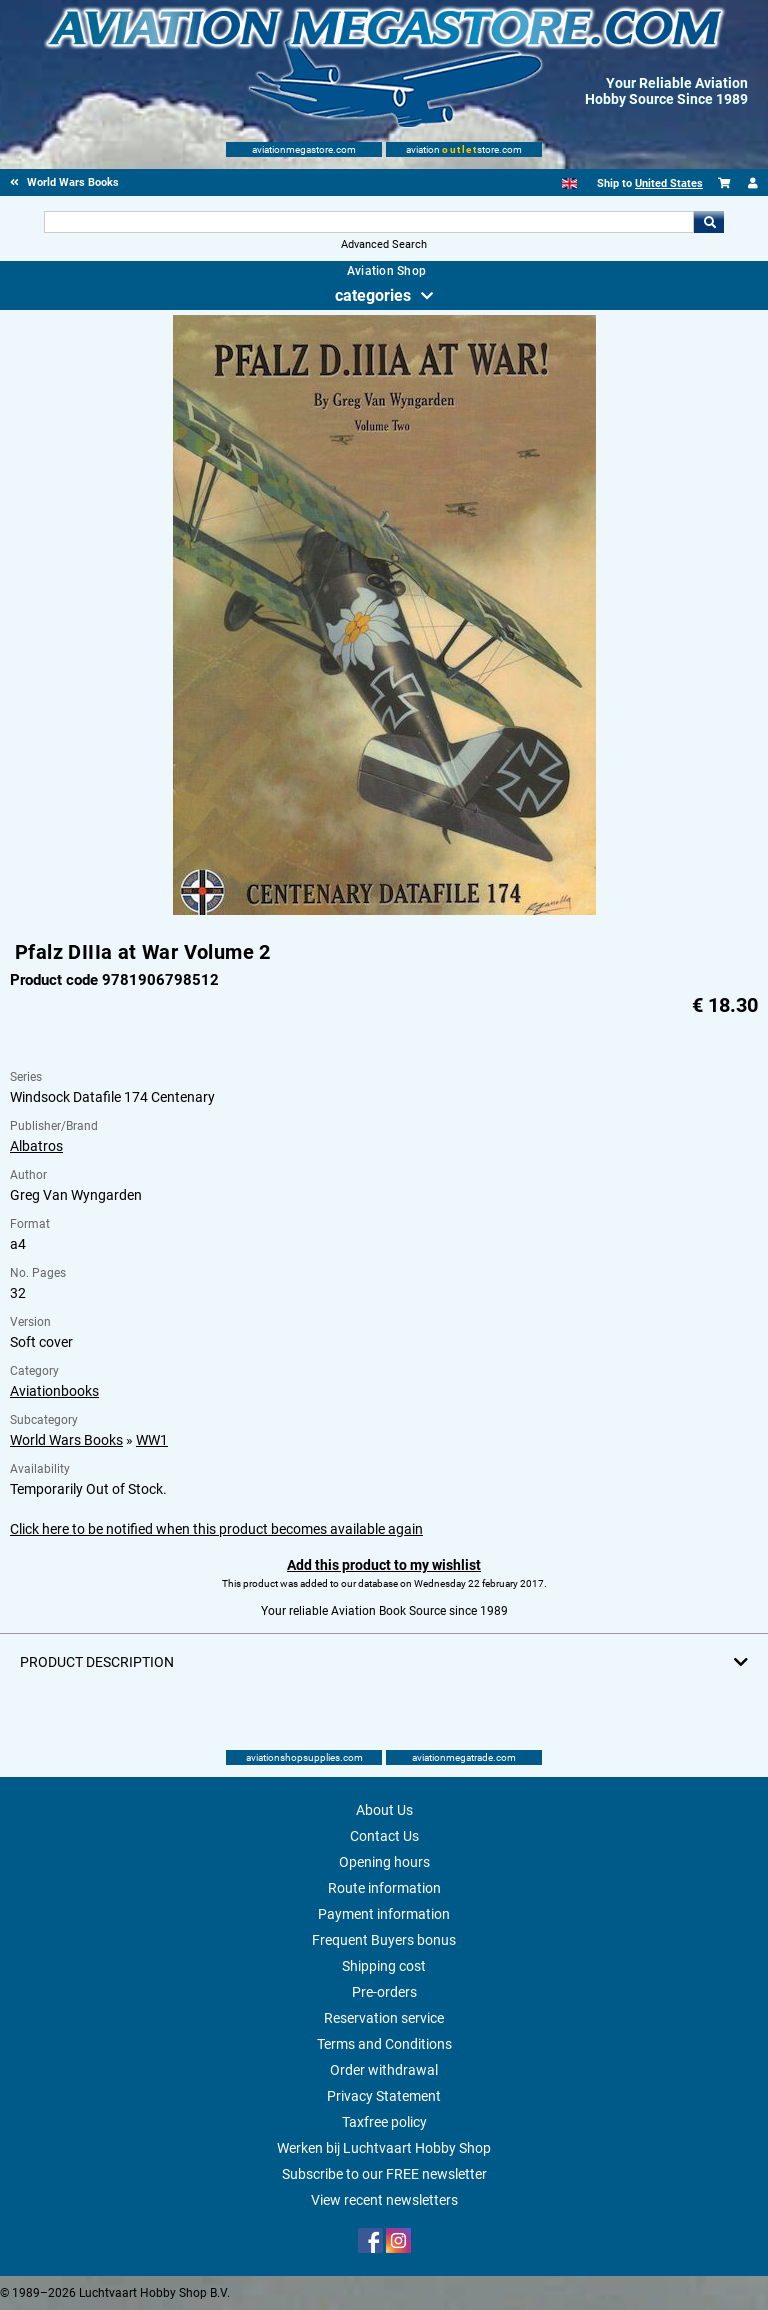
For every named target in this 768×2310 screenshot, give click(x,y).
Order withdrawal (384, 2070)
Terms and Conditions (384, 2044)
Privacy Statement (384, 2096)
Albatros (36, 1146)
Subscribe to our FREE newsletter (384, 2174)
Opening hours (384, 1862)
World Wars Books (66, 1440)
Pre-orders (384, 1992)
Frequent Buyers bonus (384, 1940)
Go (709, 222)
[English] (569, 183)
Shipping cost (384, 1966)
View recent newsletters (384, 2200)
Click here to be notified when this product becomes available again (216, 1529)
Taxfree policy (384, 2122)
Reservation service (384, 2018)
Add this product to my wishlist (384, 1565)
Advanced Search (384, 244)
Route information (384, 1888)
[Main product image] (384, 911)
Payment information (384, 1914)
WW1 (152, 1440)
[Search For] (368, 222)
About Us (384, 1810)
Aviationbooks (54, 1391)
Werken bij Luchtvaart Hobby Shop (384, 2148)
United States (669, 183)
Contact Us (384, 1836)
